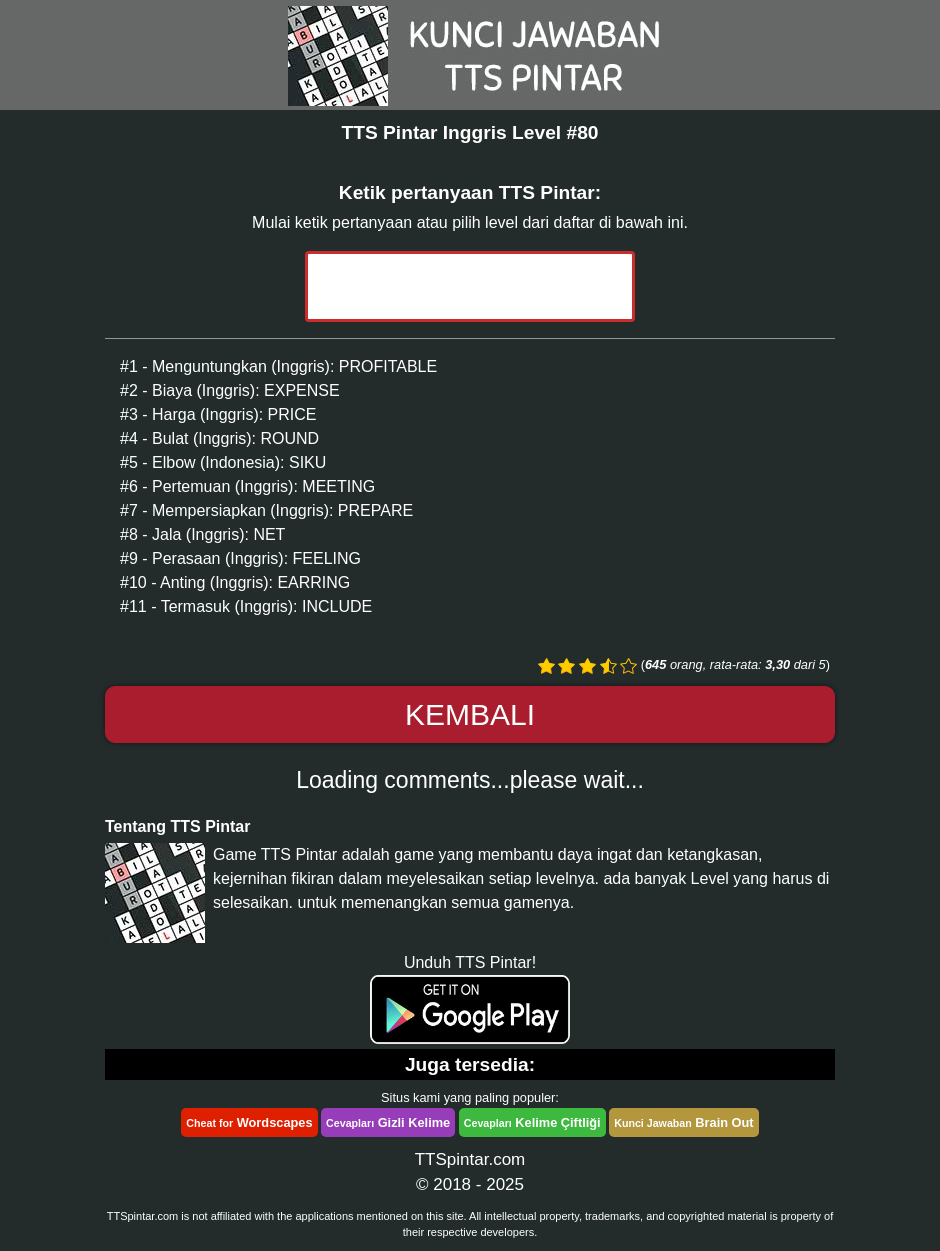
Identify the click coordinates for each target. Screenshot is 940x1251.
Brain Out (683, 1122)
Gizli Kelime (388, 1122)
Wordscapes (249, 1122)
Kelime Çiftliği (532, 1122)
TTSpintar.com (470, 1159)
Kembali (470, 714)
